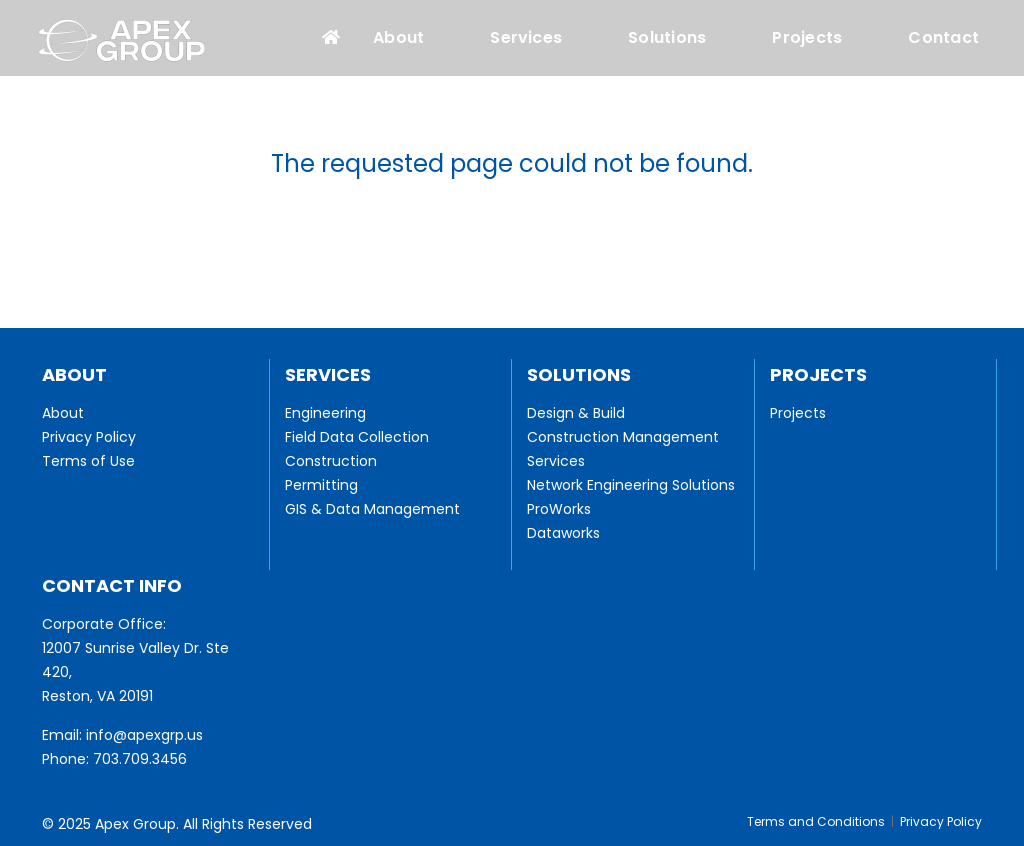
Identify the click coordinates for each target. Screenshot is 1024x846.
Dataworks (563, 533)
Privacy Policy (89, 437)
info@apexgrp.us (144, 735)
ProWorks (559, 509)
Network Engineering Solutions (631, 485)
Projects (807, 38)
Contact (943, 38)
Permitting (321, 485)
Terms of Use (88, 461)
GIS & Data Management (372, 509)
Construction (331, 461)
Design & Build (576, 413)
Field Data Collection (357, 437)
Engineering (325, 413)
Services (526, 38)
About (398, 38)
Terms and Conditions (816, 821)
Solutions (667, 38)
